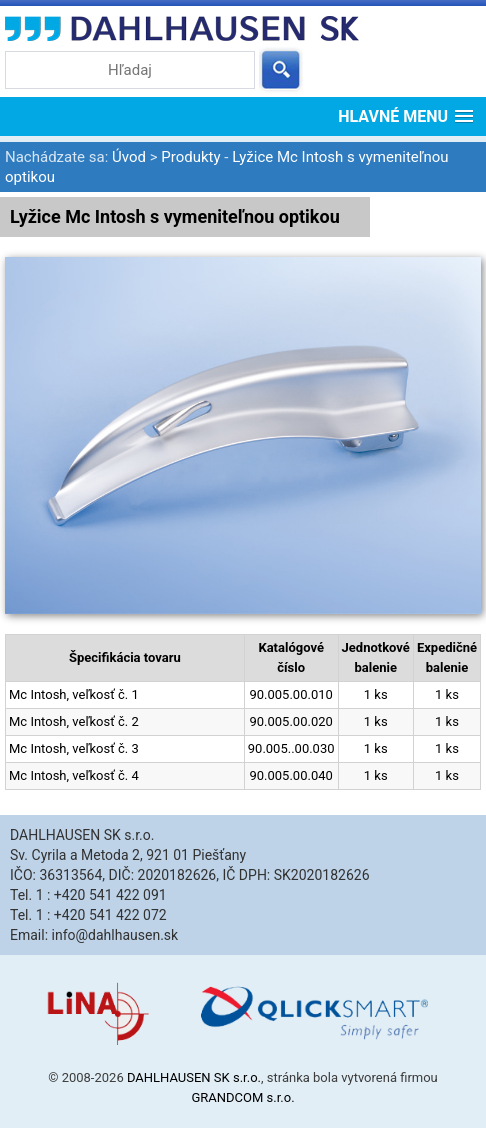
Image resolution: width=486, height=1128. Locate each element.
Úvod (129, 157)
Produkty (190, 157)
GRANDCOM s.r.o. (242, 1097)
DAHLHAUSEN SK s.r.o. (194, 1077)
